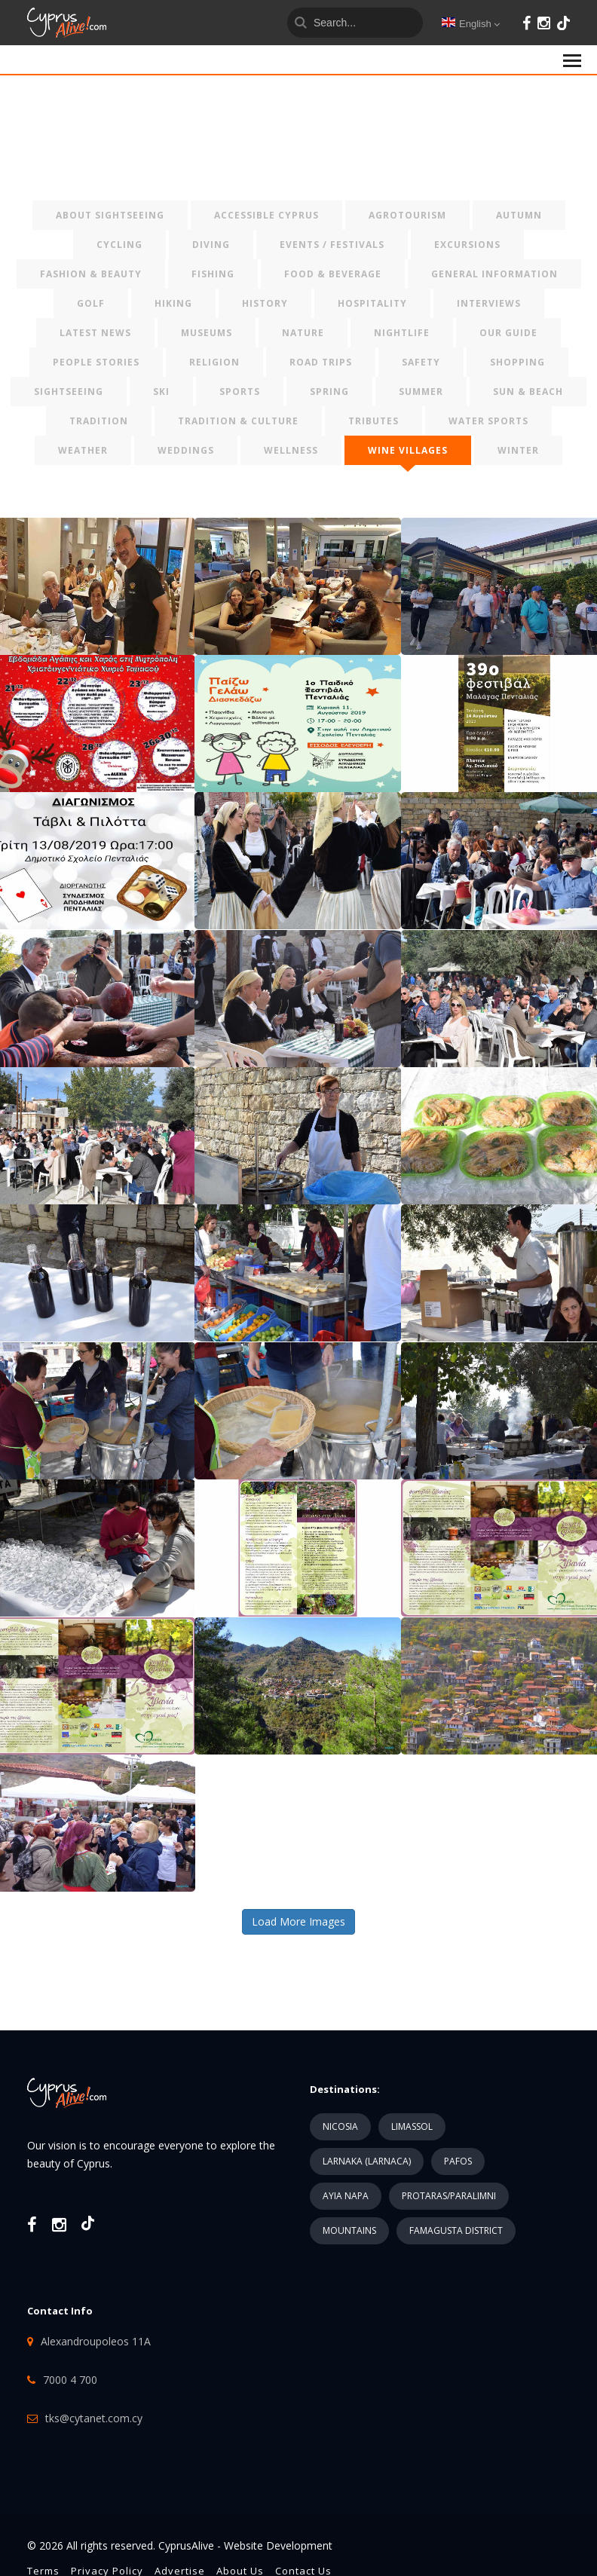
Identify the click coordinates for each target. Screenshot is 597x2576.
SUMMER (421, 391)
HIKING (173, 303)
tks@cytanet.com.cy (93, 2418)
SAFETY (421, 362)
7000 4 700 (70, 2380)
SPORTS (239, 391)
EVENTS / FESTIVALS (332, 244)
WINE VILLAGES (408, 450)
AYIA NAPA (346, 2195)
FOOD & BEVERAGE (332, 274)
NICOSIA (340, 2126)
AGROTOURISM (407, 215)
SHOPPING (517, 362)
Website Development (278, 2545)
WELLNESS (291, 450)
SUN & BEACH (528, 391)
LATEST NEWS (95, 332)
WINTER (518, 450)
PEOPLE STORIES (96, 362)
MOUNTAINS (349, 2230)
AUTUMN (519, 215)
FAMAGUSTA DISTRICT (456, 2230)
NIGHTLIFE (402, 332)
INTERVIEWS (489, 303)
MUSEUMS (206, 332)
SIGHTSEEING (68, 391)
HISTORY (265, 303)
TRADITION (98, 421)
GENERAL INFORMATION (494, 274)
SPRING (329, 391)
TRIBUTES (373, 421)
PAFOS (458, 2161)
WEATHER (83, 450)
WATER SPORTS (488, 421)
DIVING (211, 244)
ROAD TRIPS (320, 362)
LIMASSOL (412, 2126)
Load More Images (298, 1921)
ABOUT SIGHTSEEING (110, 215)
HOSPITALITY (372, 303)
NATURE (303, 332)
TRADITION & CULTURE (238, 421)
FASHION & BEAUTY (91, 274)
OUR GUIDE (508, 332)
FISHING (212, 274)
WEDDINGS (186, 450)
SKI (161, 391)
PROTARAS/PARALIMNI (449, 2195)
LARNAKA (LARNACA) (367, 2161)
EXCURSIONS (467, 244)
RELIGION (214, 362)
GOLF (91, 303)
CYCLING (119, 244)
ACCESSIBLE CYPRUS (266, 215)
